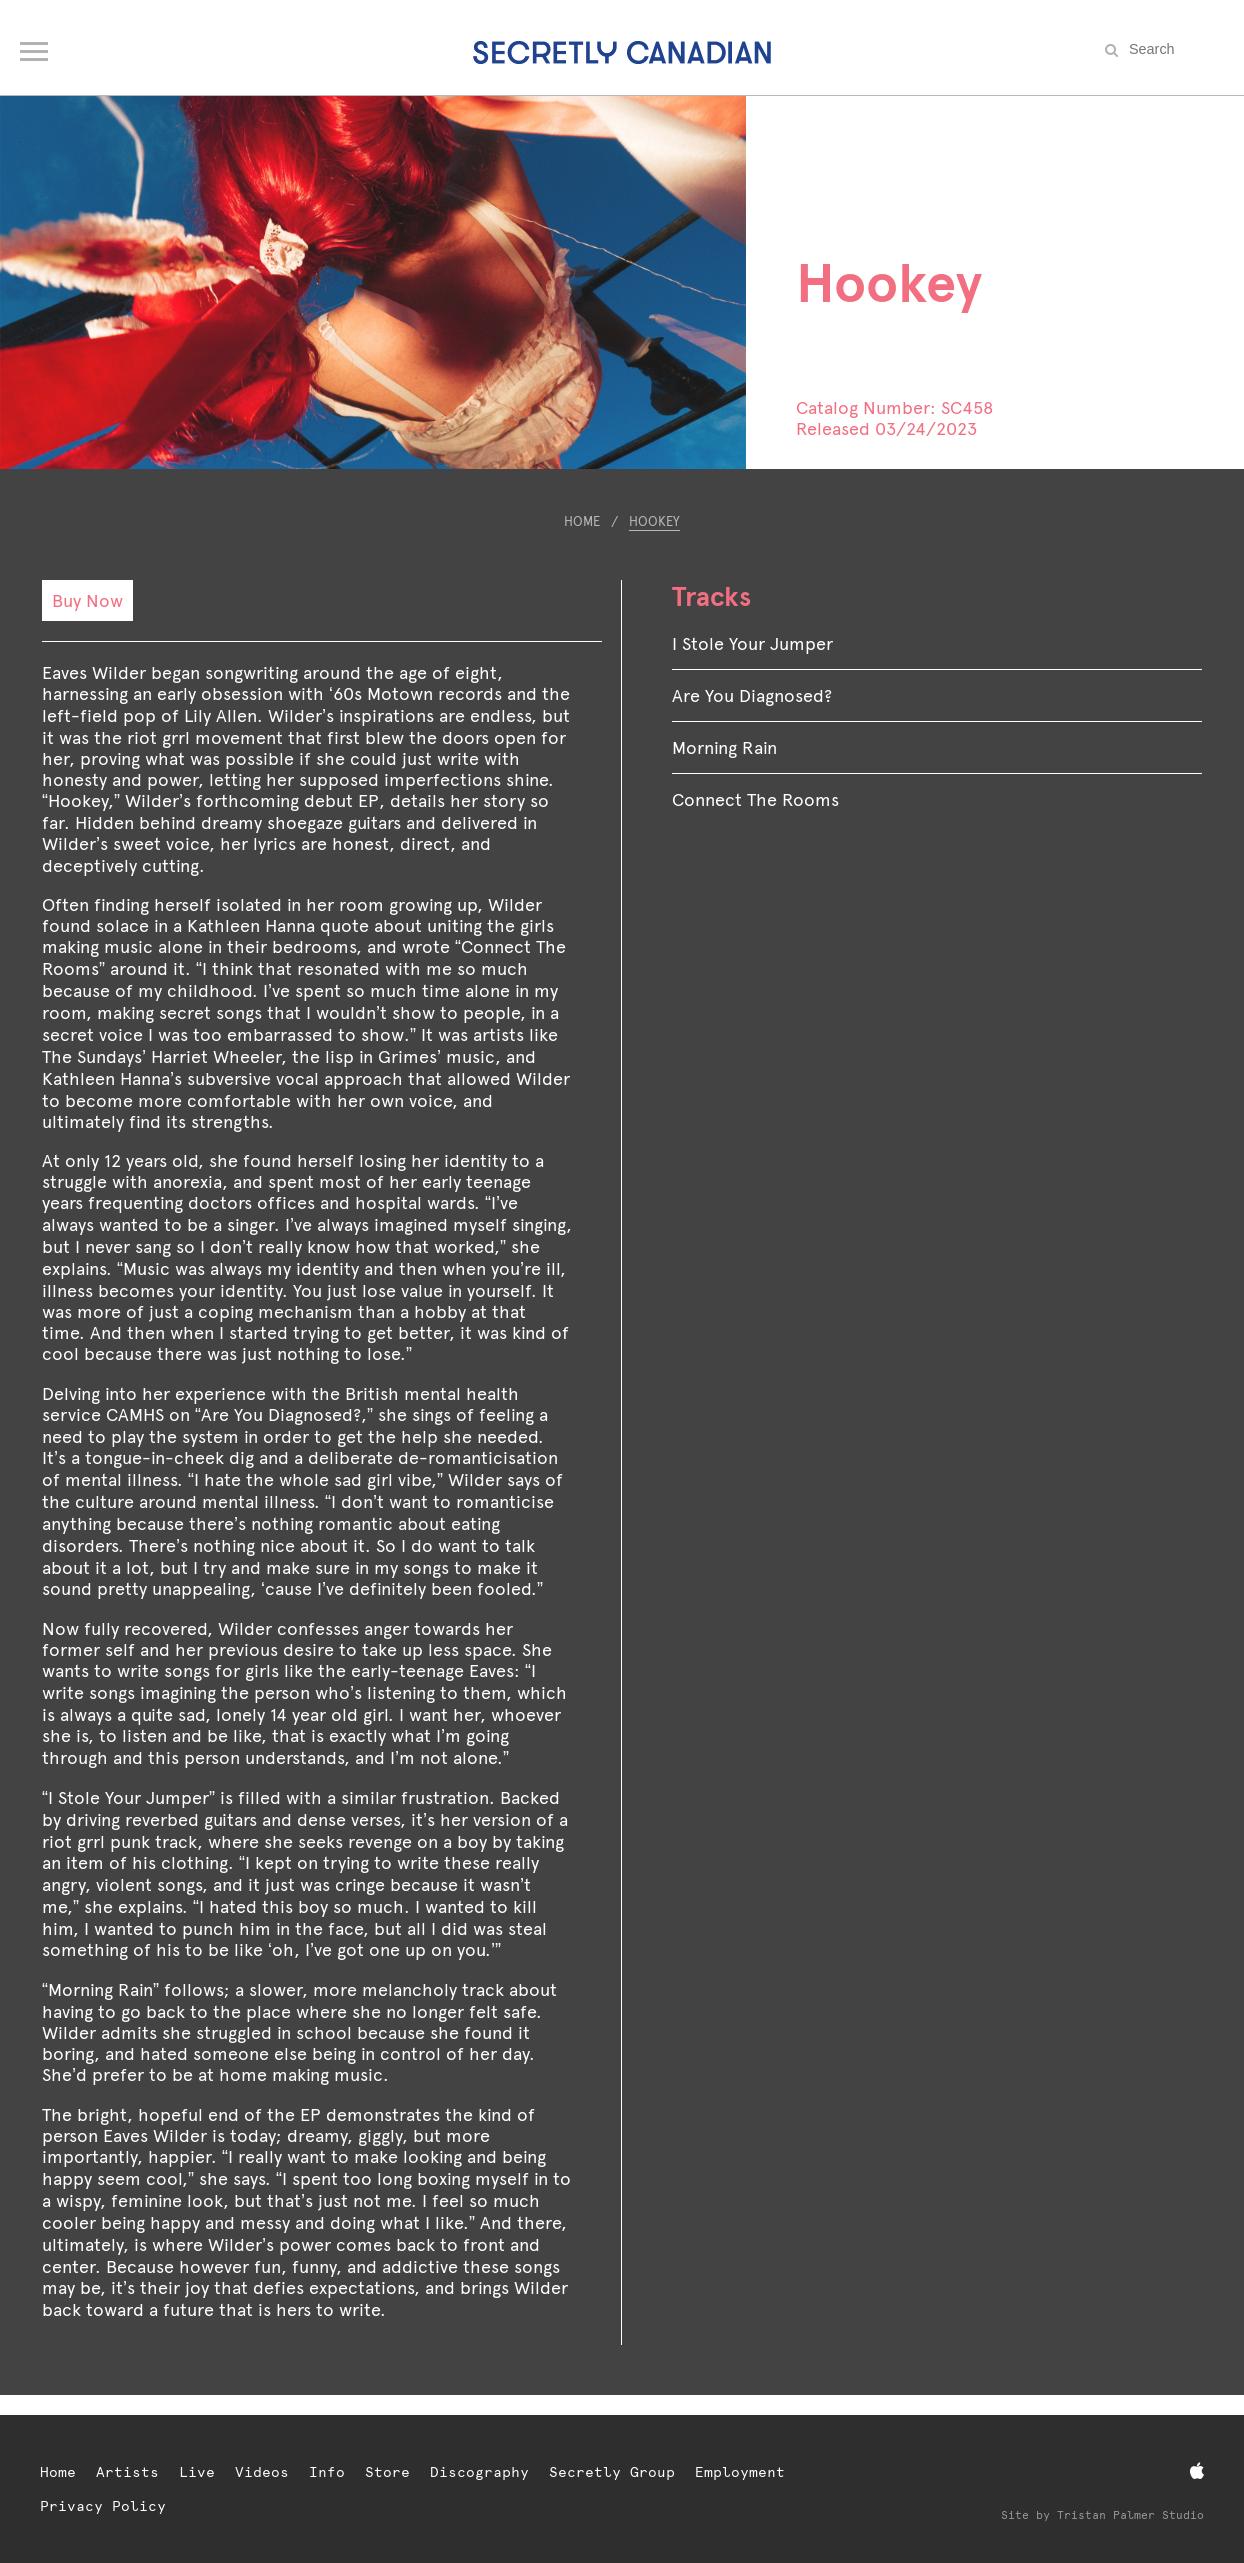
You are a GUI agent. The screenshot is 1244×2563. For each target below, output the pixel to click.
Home (582, 521)
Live (197, 2472)
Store (387, 2472)
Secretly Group (612, 2472)
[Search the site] (1174, 49)
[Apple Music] (1197, 2471)
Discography (479, 2472)
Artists (127, 2472)
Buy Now (87, 600)
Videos (262, 2472)
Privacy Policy (103, 2506)
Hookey (654, 521)
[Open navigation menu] (35, 47)
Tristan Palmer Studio (1130, 2515)
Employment (740, 2472)
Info (327, 2472)
